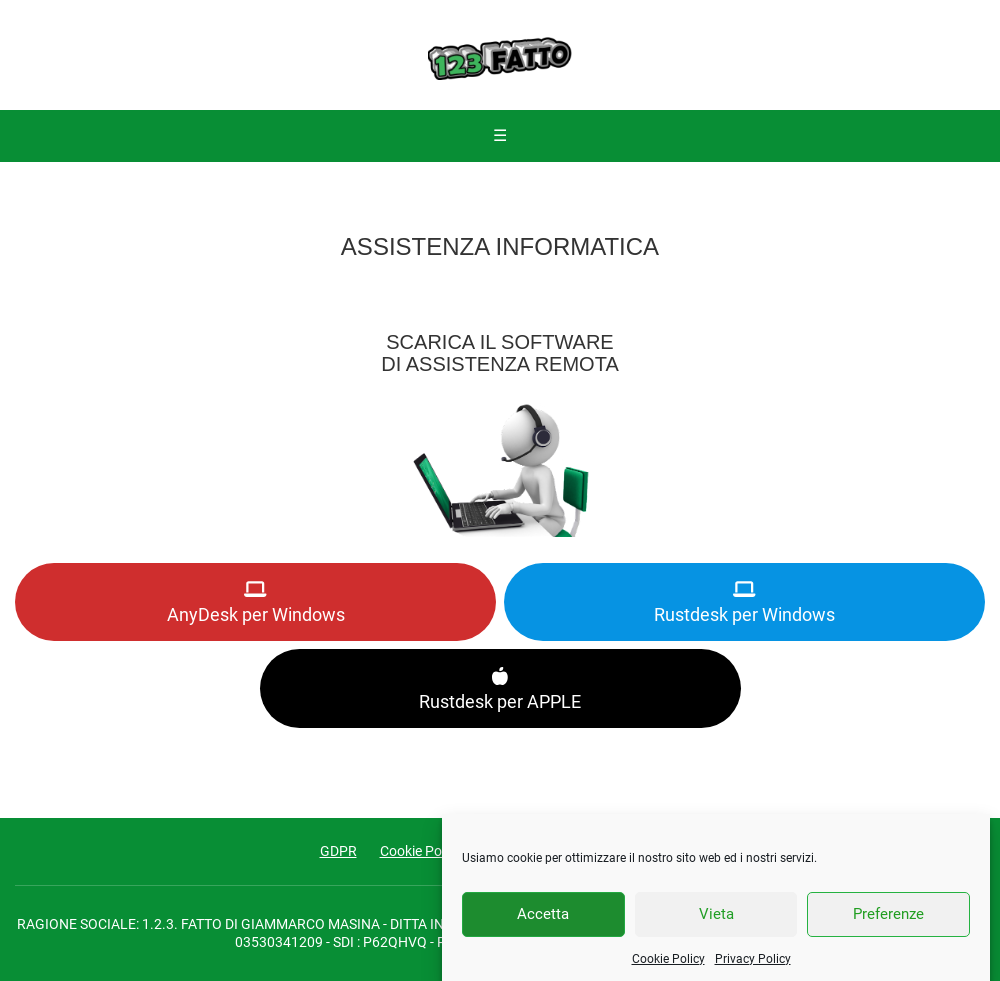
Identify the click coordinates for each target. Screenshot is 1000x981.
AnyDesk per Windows (256, 602)
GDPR (338, 851)
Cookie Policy (668, 970)
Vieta (716, 925)
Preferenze (888, 925)
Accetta (543, 925)
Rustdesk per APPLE (500, 688)
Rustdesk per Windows (744, 602)
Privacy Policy (753, 970)
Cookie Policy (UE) (436, 851)
